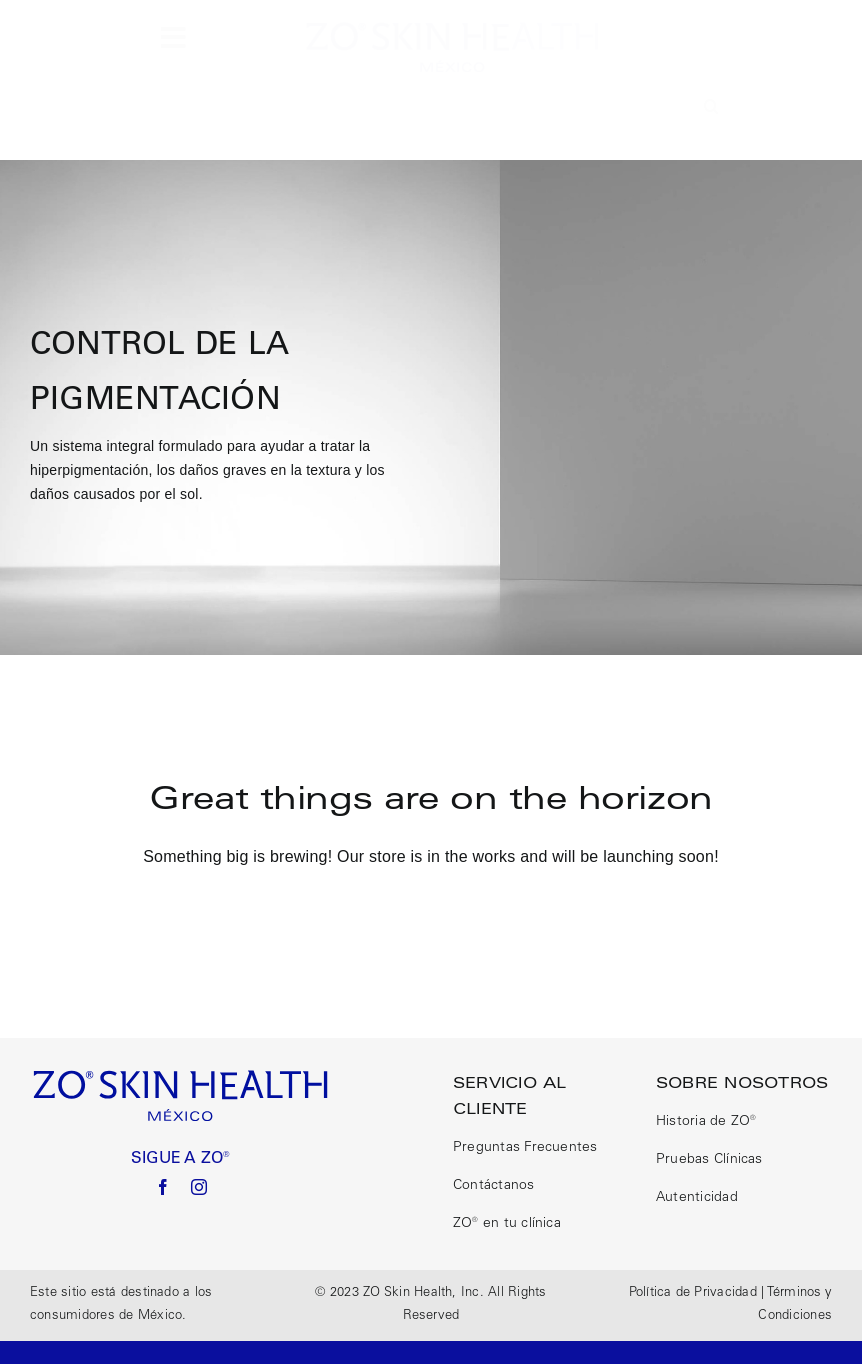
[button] (711, 107)
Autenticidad (697, 1198)
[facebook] (163, 1187)
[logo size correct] (453, 27)
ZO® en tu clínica (507, 1224)
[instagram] (199, 1187)
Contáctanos (494, 1186)
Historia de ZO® (706, 1122)
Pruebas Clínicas (709, 1160)
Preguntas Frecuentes (525, 1148)
